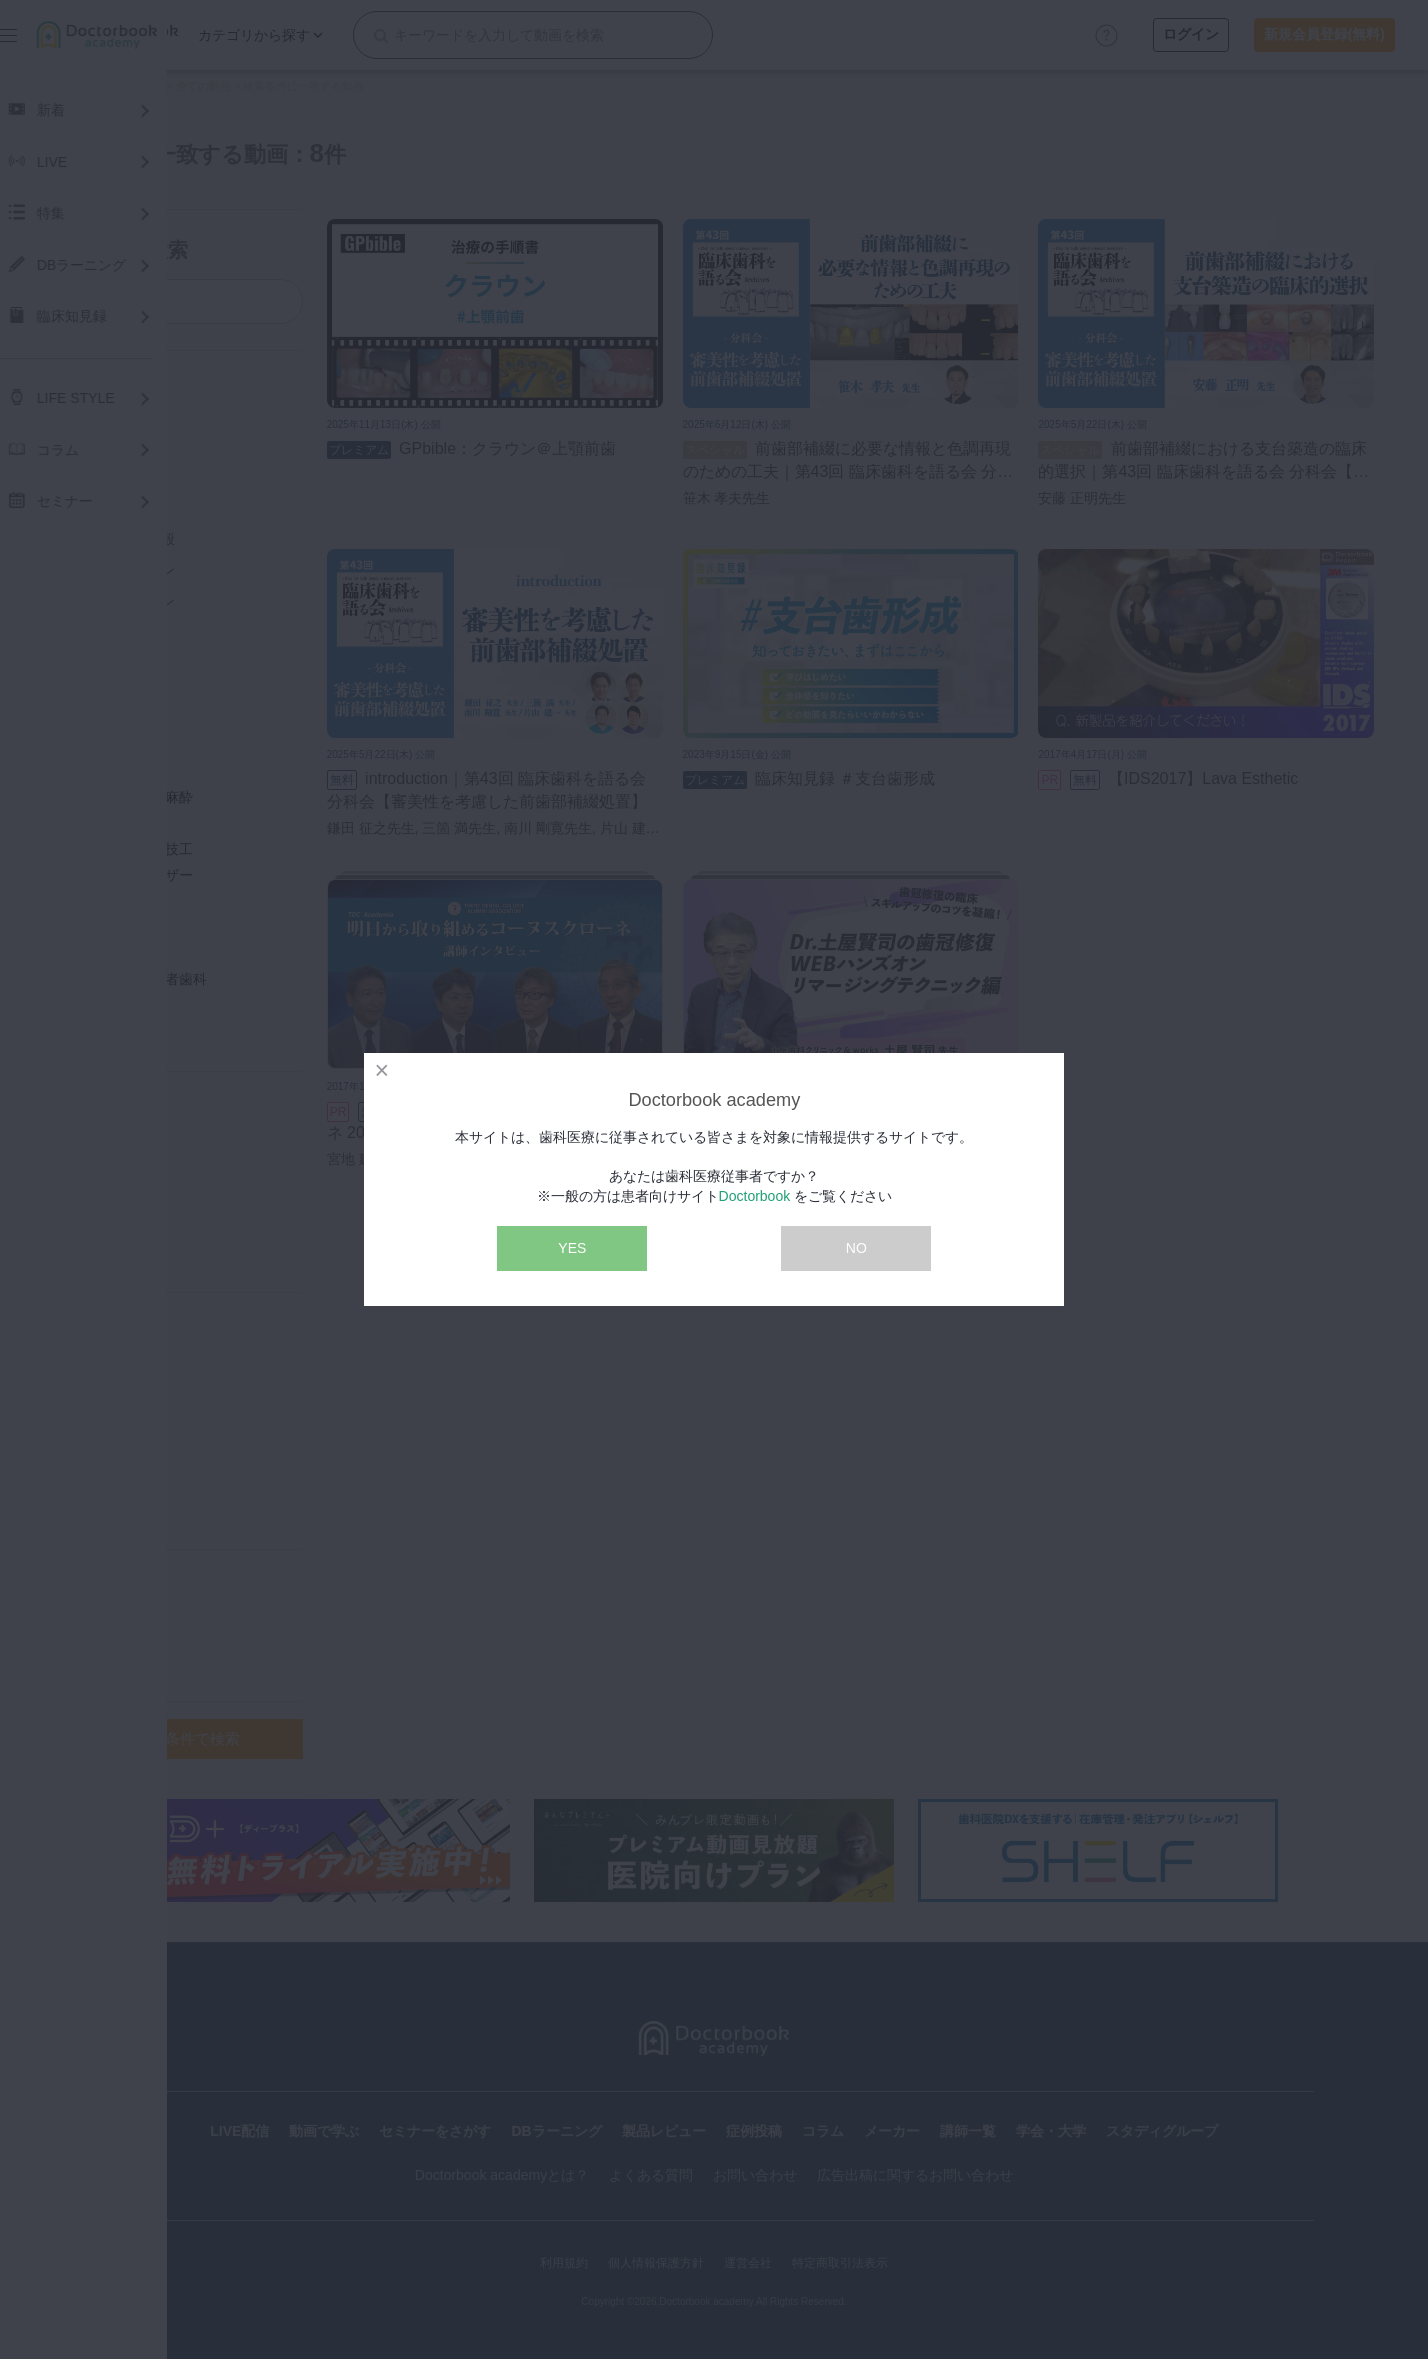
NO (856, 1248)
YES (572, 1248)
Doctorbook (755, 1196)
